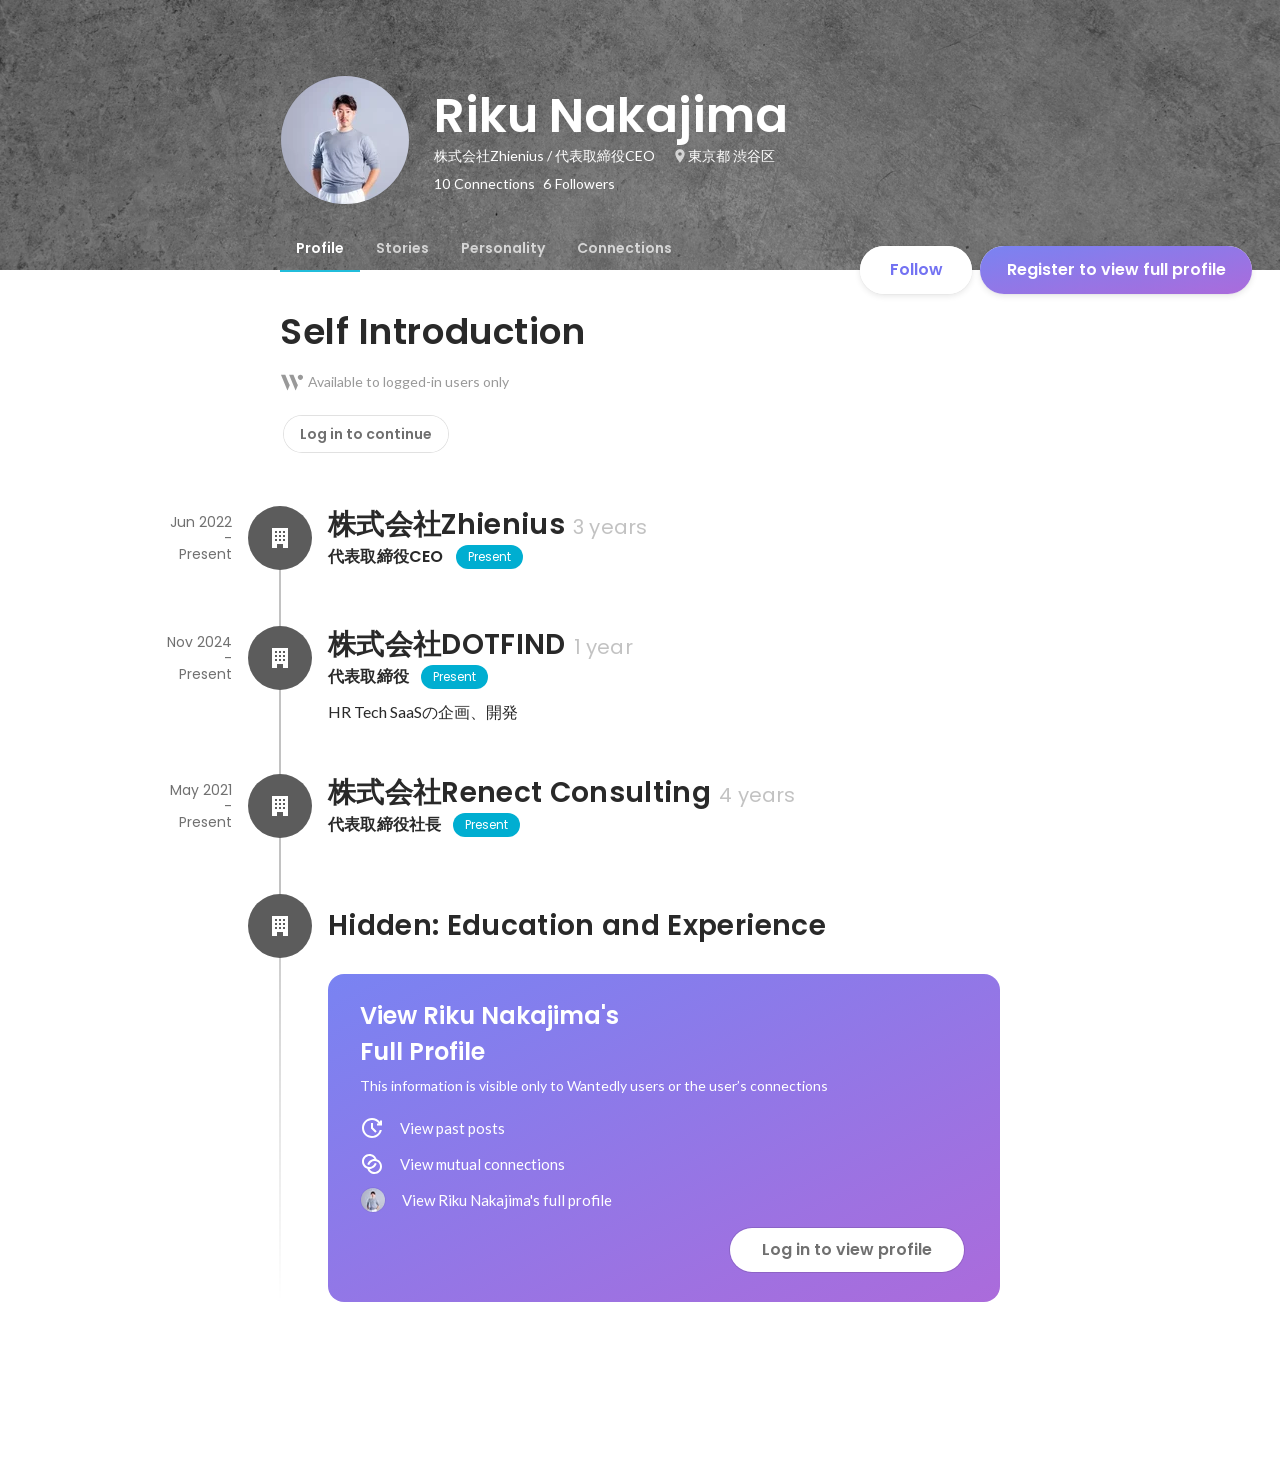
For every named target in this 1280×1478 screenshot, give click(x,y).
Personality (503, 248)
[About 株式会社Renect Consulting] (280, 806)
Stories (402, 248)
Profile (320, 248)
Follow (916, 269)
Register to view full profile (1116, 269)
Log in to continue (366, 434)
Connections (624, 248)
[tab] (320, 248)
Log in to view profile (847, 1249)
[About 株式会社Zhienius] (280, 538)
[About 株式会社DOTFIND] (280, 658)
